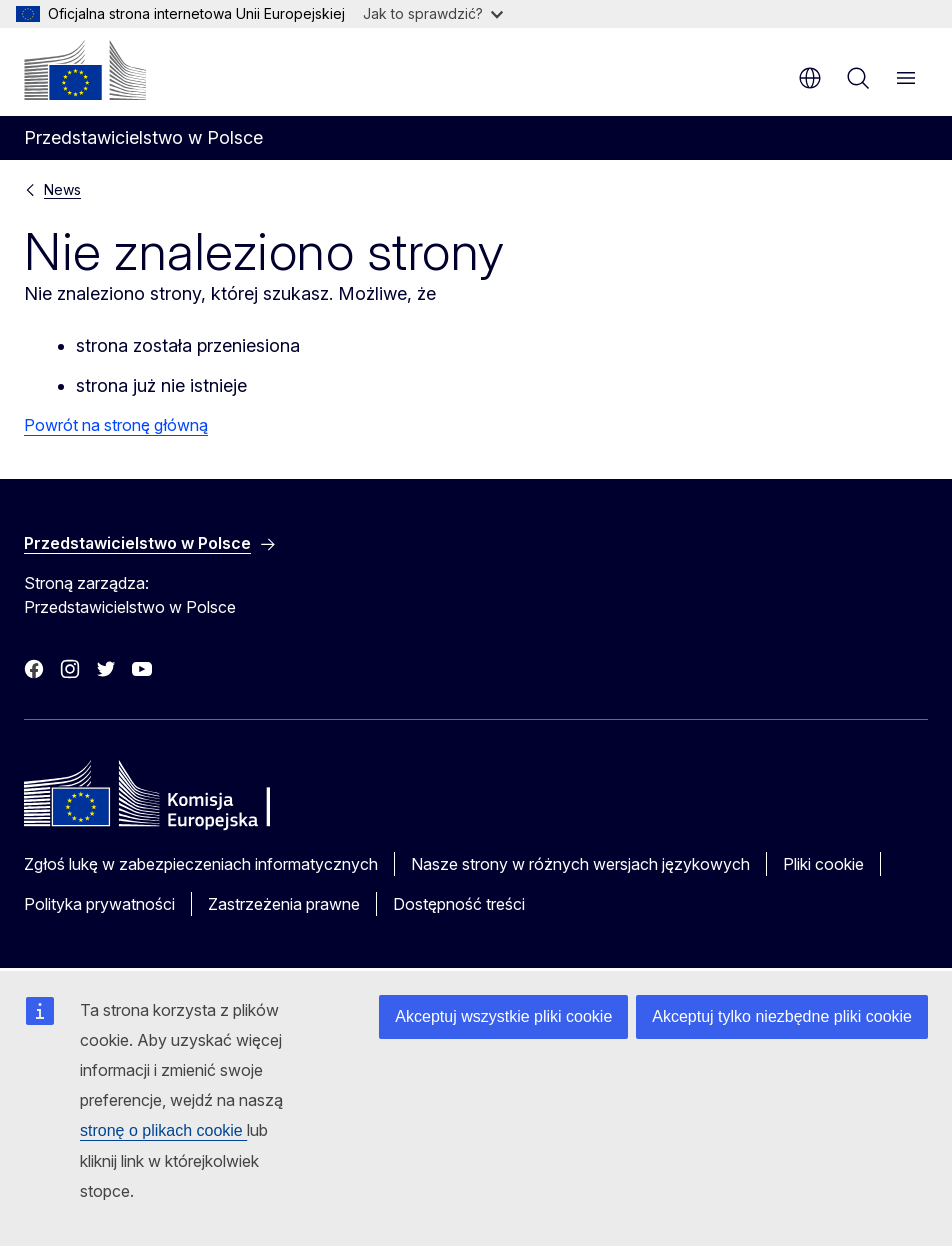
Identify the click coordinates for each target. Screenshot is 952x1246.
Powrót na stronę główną (116, 425)
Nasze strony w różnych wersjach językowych (580, 864)
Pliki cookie (823, 864)
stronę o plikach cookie (163, 1130)
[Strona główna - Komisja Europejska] (85, 70)
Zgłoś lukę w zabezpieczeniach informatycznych (201, 864)
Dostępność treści (459, 904)
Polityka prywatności (99, 904)
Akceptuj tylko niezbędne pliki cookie (782, 1016)
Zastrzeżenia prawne (284, 904)
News (62, 189)
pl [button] (810, 78)
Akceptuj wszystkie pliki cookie (503, 1016)
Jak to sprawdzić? (433, 13)
